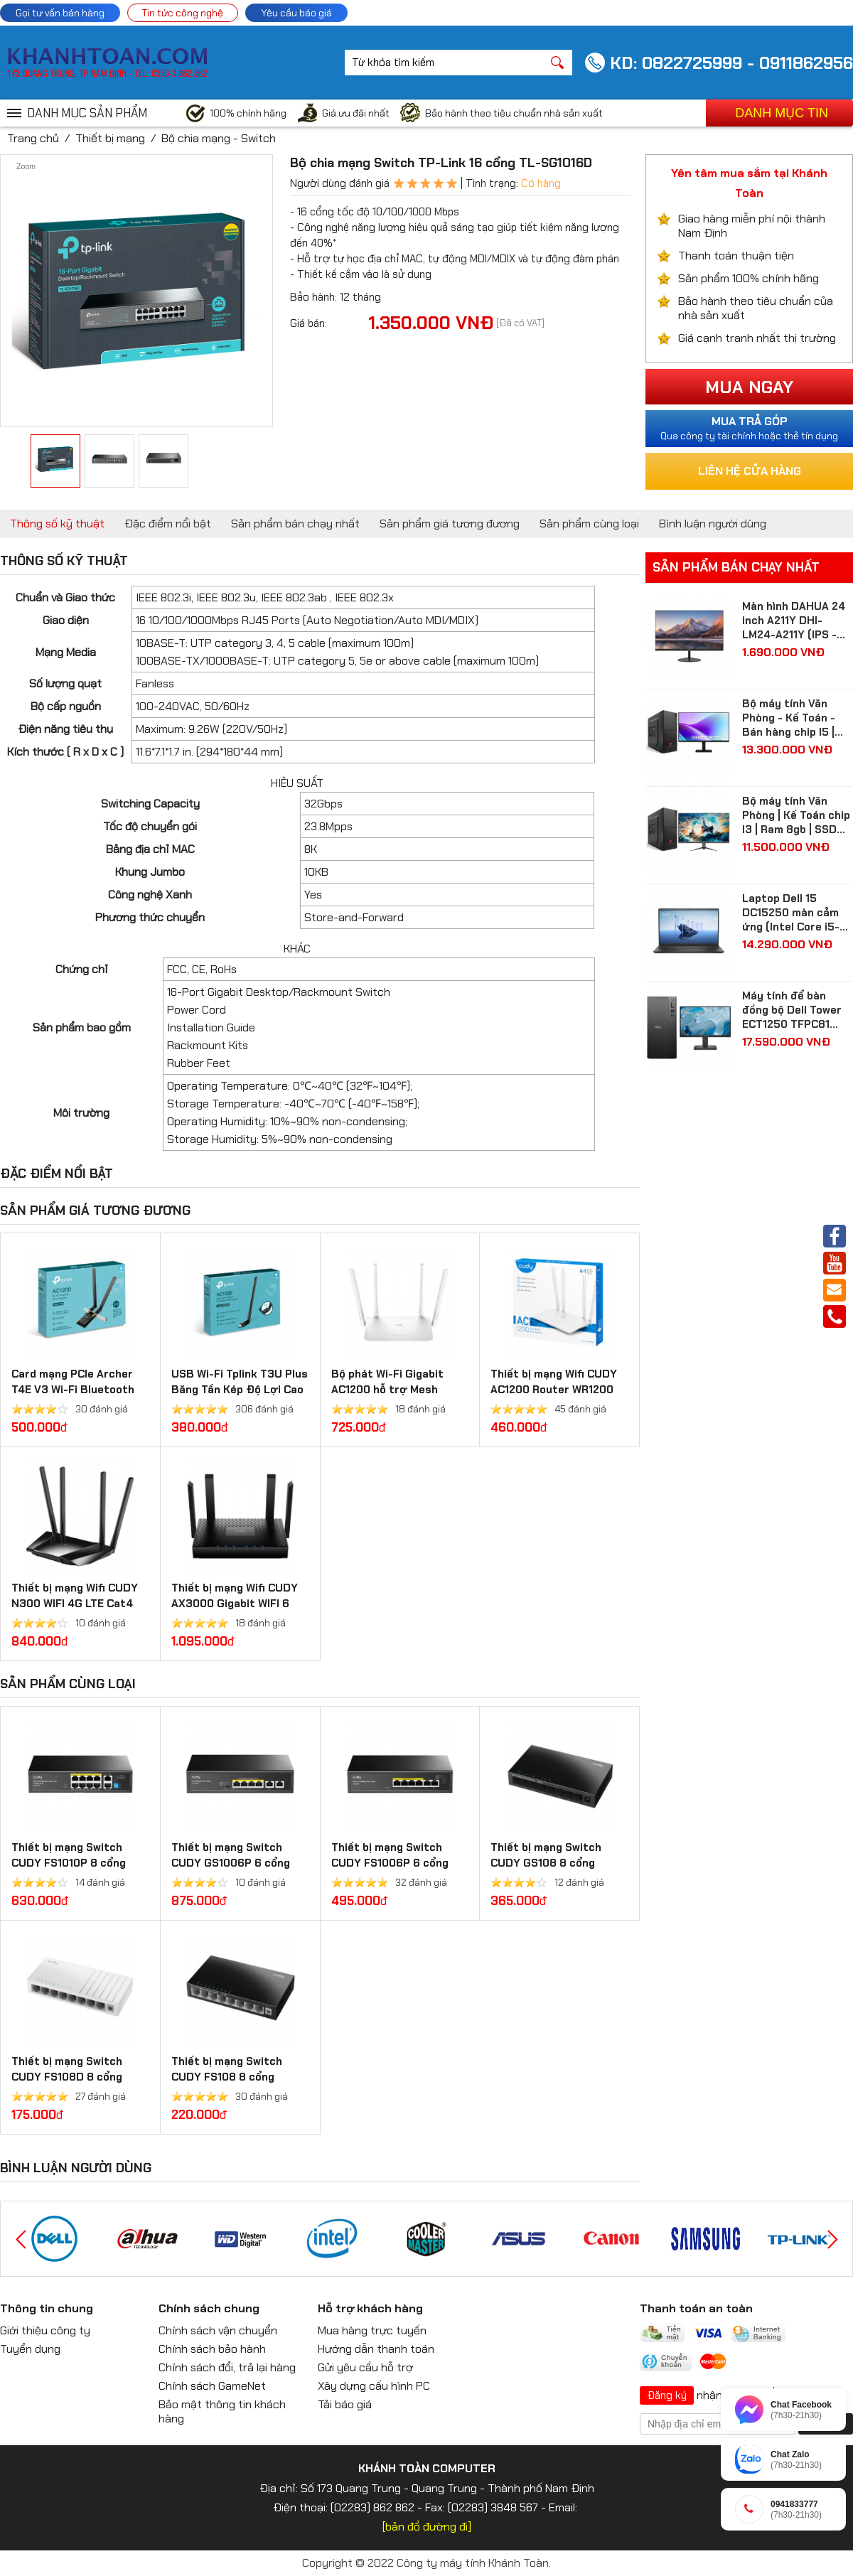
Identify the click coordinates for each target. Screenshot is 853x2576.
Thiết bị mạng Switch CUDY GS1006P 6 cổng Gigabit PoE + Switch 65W (239, 1863)
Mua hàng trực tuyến (372, 2330)
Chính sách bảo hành (212, 2348)
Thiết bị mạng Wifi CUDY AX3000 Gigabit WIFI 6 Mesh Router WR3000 (234, 1603)
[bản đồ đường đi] (426, 2526)
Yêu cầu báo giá (296, 12)
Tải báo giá (345, 2404)
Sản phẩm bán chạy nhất (295, 523)
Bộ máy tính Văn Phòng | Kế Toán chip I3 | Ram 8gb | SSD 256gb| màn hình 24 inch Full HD (796, 815)
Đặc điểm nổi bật (167, 523)
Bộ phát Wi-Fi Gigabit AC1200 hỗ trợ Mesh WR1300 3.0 (387, 1389)
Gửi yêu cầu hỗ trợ (365, 2367)
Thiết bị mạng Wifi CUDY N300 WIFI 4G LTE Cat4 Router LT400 (74, 1603)
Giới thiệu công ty (45, 2330)
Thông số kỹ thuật (57, 523)
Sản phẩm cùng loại (589, 523)
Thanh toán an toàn (696, 2308)
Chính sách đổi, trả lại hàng (227, 2367)
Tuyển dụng (30, 2348)
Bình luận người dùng (712, 523)
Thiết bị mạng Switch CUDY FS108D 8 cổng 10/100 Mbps (66, 2077)
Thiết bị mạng (110, 138)
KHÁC (297, 948)
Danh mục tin (781, 113)
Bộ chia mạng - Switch (218, 138)
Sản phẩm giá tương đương (450, 523)
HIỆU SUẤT (297, 783)
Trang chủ (33, 138)
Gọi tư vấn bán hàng (60, 12)
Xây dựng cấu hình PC (374, 2385)
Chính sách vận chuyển (218, 2330)
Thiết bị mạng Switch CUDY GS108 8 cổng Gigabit (545, 1863)
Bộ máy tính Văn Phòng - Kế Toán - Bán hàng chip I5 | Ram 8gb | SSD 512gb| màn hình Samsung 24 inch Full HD (788, 718)
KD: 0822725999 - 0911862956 (731, 63)
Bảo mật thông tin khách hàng (222, 2411)
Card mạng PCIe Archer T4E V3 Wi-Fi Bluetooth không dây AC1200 (72, 1389)
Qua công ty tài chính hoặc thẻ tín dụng (749, 428)
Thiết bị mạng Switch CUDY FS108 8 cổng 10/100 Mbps (226, 2077)
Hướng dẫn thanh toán (376, 2348)
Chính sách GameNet (212, 2385)
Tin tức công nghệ (182, 12)
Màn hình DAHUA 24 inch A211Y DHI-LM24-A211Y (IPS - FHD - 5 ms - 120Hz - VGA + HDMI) (796, 620)
